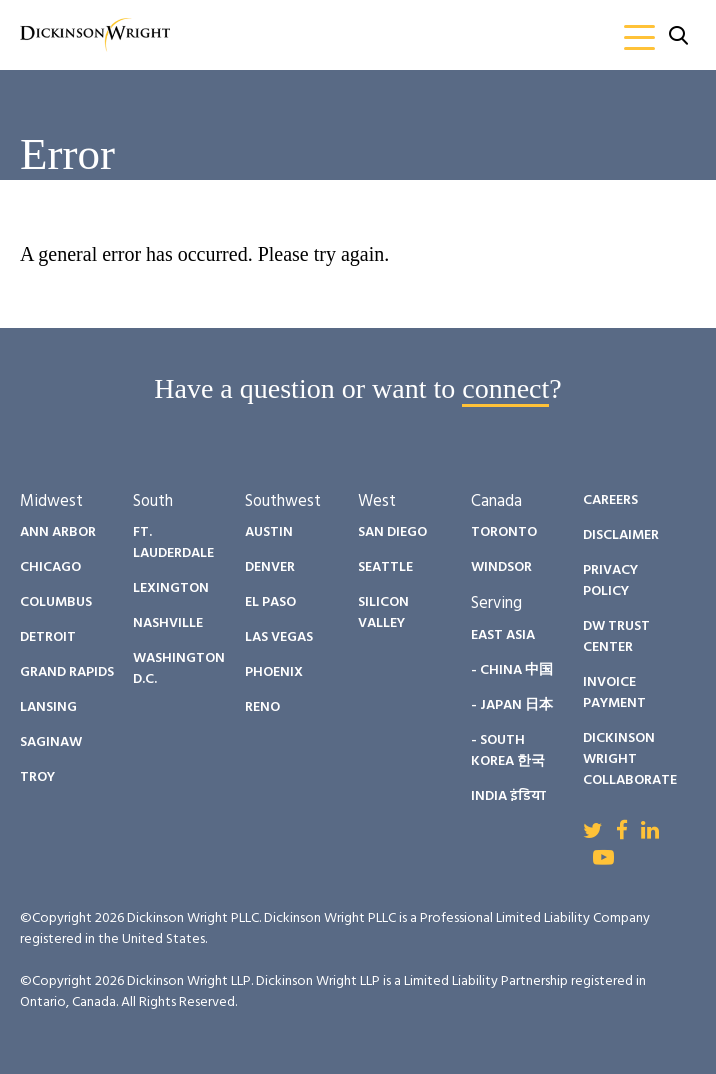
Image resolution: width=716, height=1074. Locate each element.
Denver (270, 567)
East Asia (503, 635)
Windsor (501, 567)
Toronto (504, 532)
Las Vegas (279, 637)
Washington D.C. (179, 669)
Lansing (48, 707)
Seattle (385, 567)
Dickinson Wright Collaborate (630, 759)
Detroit (48, 637)
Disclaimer (621, 535)
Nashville (168, 623)
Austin (269, 532)
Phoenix (274, 672)
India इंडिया (508, 796)
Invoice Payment (614, 693)
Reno (262, 707)
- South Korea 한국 (508, 751)
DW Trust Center (616, 637)
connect (505, 388)
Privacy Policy (610, 581)
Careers (610, 500)
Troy (37, 777)
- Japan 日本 (512, 705)
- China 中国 (512, 670)
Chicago (50, 567)
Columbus (56, 602)
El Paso (270, 602)
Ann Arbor (58, 532)
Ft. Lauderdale (173, 543)
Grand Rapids (67, 672)
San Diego (392, 532)
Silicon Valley (383, 613)
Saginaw (51, 742)
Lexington (171, 588)
